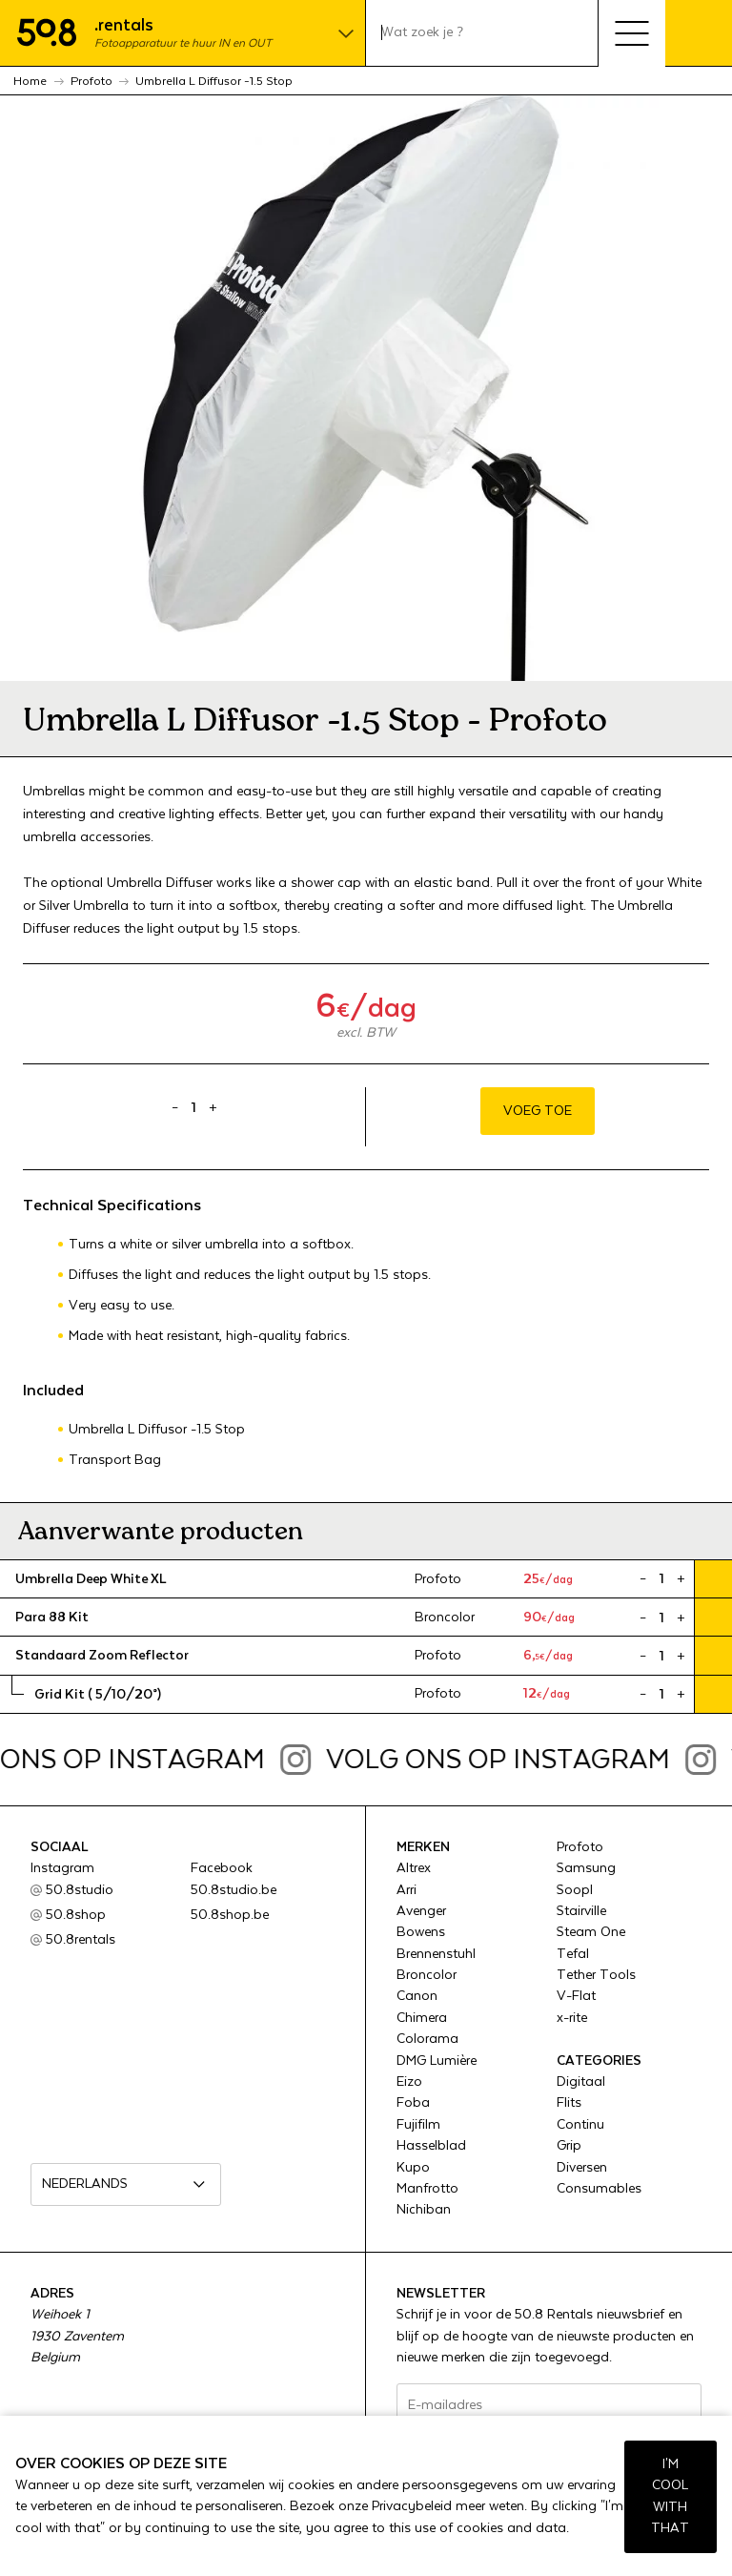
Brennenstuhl (436, 1954)
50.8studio (79, 1890)
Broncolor (426, 1975)
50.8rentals (80, 1939)
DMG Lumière (436, 2061)
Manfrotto (427, 2188)
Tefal (573, 1954)
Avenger (421, 1911)
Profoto (580, 1847)
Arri (406, 1890)
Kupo (413, 2167)
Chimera (421, 2018)
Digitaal (581, 2082)
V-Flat (576, 1996)
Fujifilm (418, 2125)
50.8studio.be (233, 1890)
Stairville (581, 1911)
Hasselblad (431, 2146)
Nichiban (423, 2209)
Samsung (586, 1868)
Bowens (420, 1932)
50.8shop (76, 1915)
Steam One (591, 1932)
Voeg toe (537, 1111)
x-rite (572, 2018)
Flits (569, 2103)
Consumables (599, 2188)
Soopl (575, 1890)
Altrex (413, 1868)
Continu (580, 2125)
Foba (413, 2103)
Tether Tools (596, 1975)
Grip (569, 2146)
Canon (416, 1996)
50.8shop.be (230, 1915)
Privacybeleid (412, 2506)
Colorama (427, 2039)
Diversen (582, 2167)
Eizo (409, 2082)
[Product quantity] (194, 1108)
